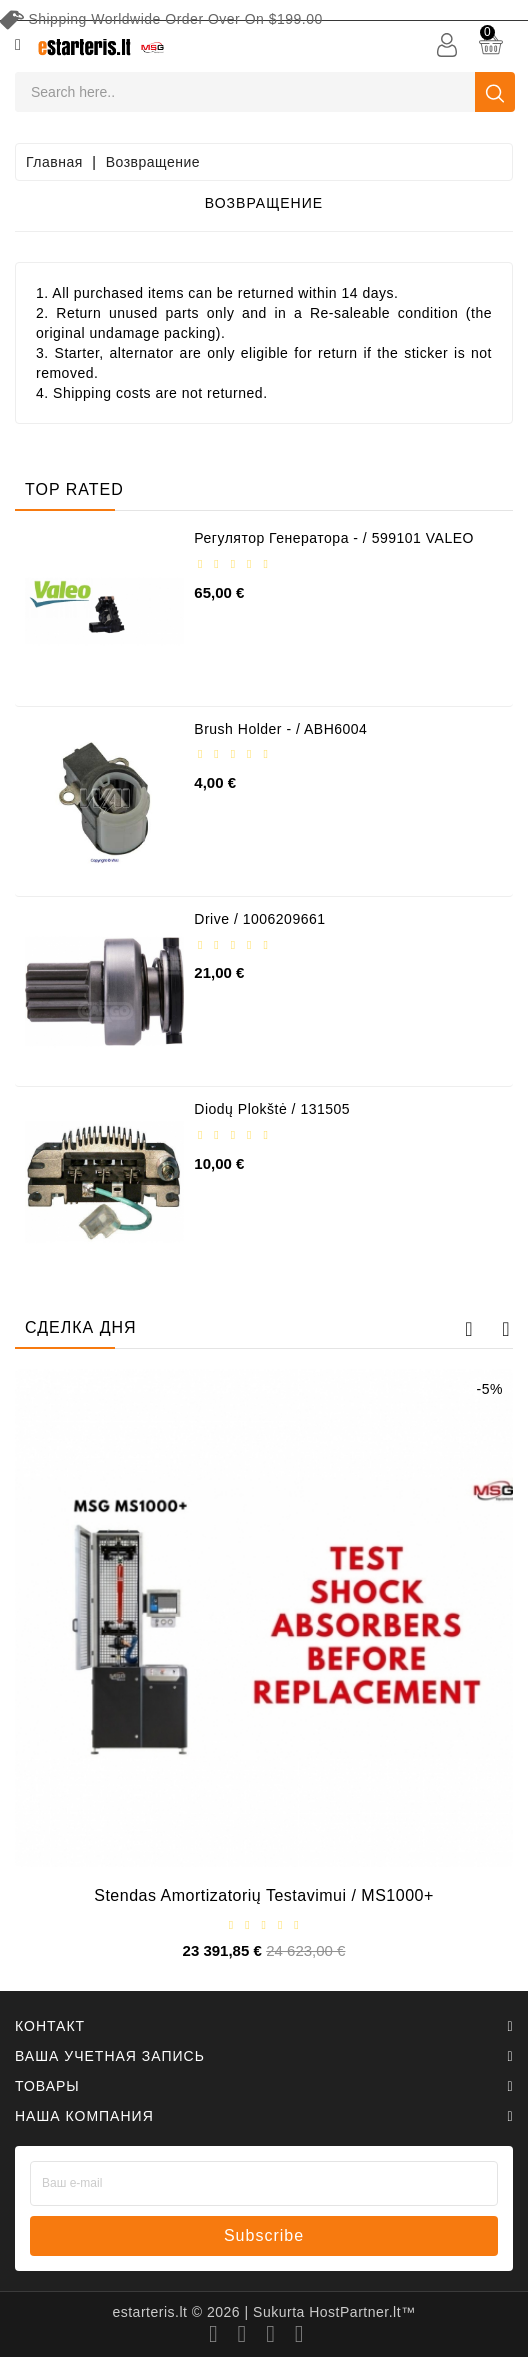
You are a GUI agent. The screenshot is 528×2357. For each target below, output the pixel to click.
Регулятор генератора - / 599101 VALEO (334, 538)
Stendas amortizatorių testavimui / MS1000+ (264, 1895)
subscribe (264, 2235)
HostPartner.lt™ (362, 2312)
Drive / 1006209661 (259, 919)
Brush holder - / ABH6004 (280, 729)
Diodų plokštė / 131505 (272, 1109)
